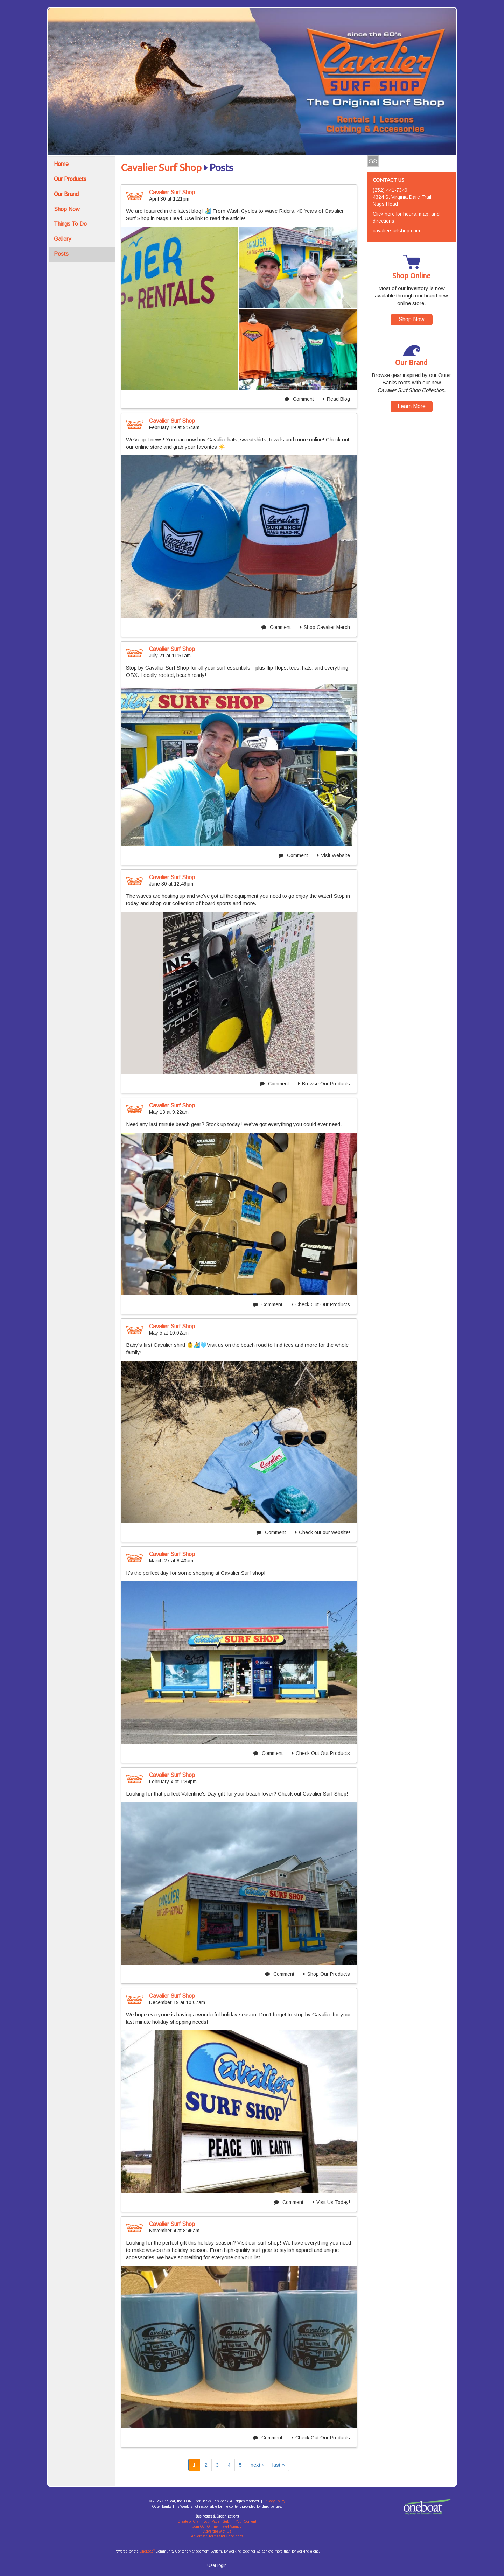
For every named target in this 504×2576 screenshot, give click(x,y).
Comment (299, 399)
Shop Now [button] (412, 319)
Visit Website (333, 855)
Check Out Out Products (321, 1753)
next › (257, 2465)
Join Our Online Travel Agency (216, 2526)
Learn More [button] (412, 406)
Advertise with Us (217, 2531)
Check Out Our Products (321, 1304)
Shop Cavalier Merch (325, 627)
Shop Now (67, 209)
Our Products (70, 179)
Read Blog (336, 399)
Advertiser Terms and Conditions (217, 2536)
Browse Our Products (324, 1083)
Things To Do (70, 224)
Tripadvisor (373, 162)
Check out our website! (322, 1532)
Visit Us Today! (331, 2202)
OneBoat (147, 2551)
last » (278, 2465)
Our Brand (66, 194)
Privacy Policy (274, 2501)
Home (61, 164)
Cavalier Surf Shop (161, 167)
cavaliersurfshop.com (396, 230)
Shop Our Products (326, 1974)
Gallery (62, 239)
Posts (61, 254)
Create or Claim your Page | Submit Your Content (217, 2522)
